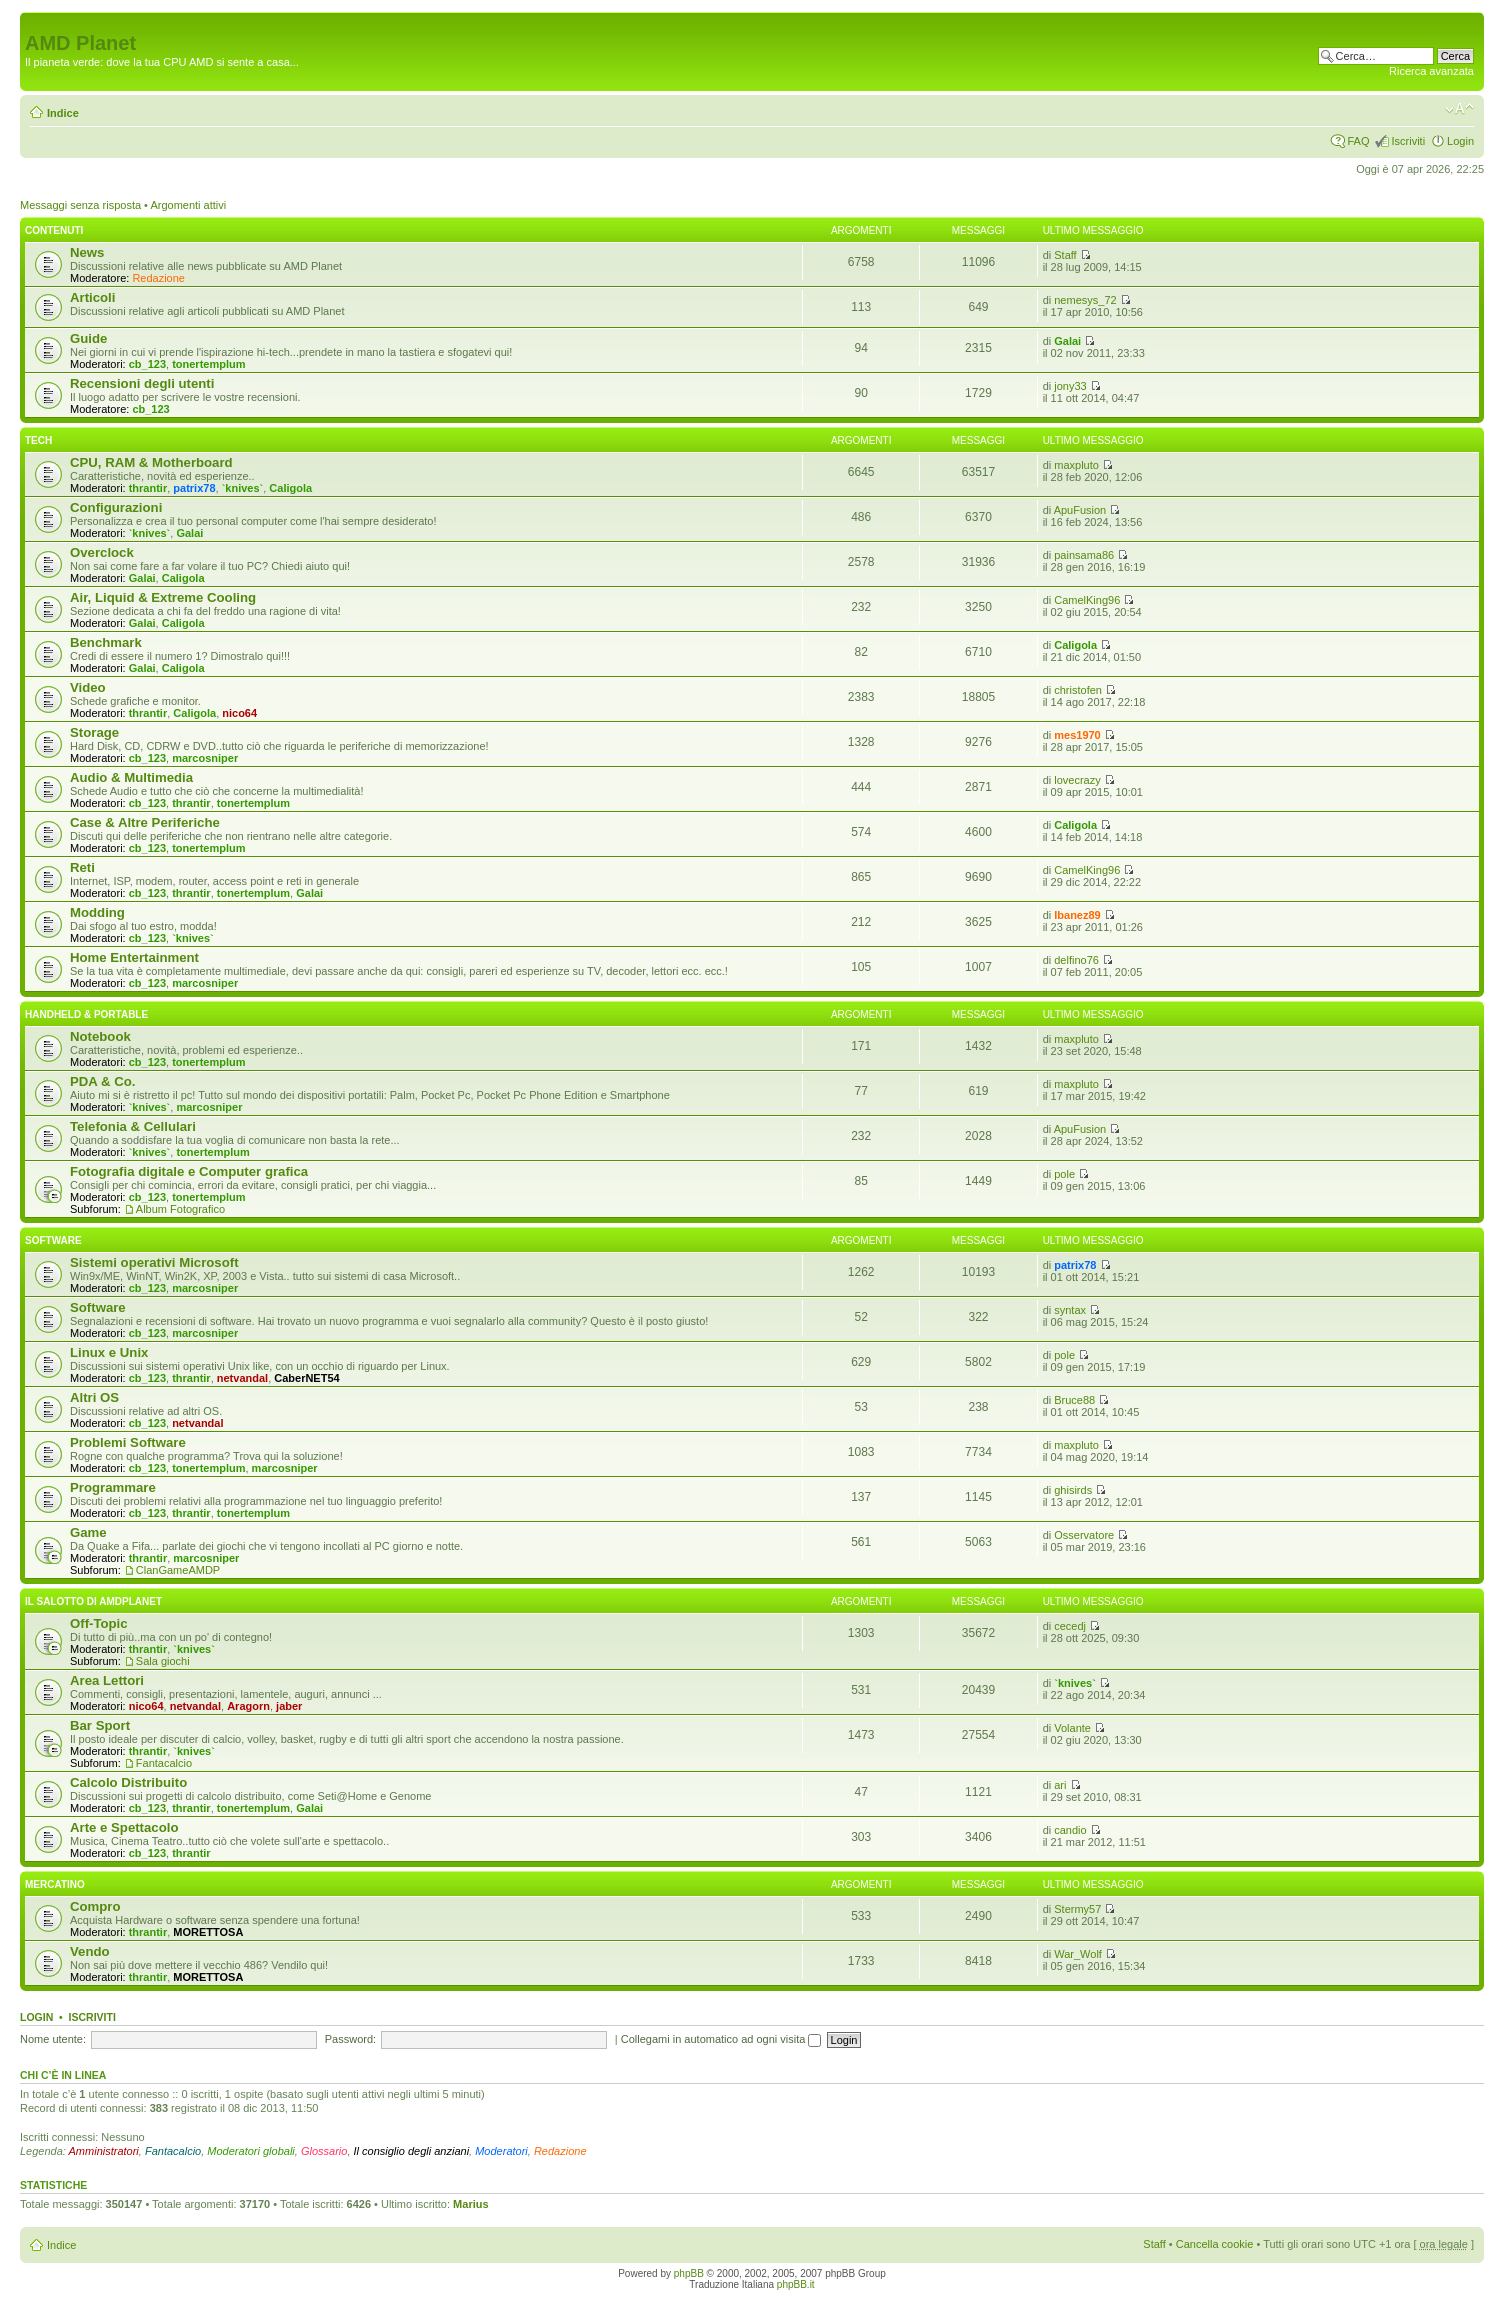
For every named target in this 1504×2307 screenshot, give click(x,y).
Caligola (290, 488)
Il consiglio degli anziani (412, 2151)
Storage (94, 732)
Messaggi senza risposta (80, 205)
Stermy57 (1077, 1909)
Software (53, 1240)
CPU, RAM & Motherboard (151, 462)
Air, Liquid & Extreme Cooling (163, 597)
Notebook (100, 1036)
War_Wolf (1078, 1954)
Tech (38, 440)
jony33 (1070, 386)
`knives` (243, 488)
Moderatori (501, 2151)
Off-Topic (99, 1623)
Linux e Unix (109, 1352)
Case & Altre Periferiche (145, 822)
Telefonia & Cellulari (133, 1126)
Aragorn (248, 1706)
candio (1070, 1830)
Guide (88, 338)
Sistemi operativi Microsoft (154, 1262)
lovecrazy (1077, 780)
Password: (350, 2039)
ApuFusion (1080, 510)
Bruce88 (1074, 1400)
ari (1060, 1785)
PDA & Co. (102, 1081)
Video (88, 687)
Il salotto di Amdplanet (93, 1601)
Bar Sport (100, 1725)
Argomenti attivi (188, 205)
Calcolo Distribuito (128, 1782)
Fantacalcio (164, 1763)
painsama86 (1084, 555)
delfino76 (1076, 960)
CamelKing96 (1087, 600)
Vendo (90, 1951)
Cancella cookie (1215, 2244)
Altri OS (94, 1397)
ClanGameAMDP (178, 1570)
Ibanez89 (1077, 915)
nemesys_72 (1085, 300)
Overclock (102, 552)
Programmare (113, 1487)
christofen (1078, 690)
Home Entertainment (134, 957)
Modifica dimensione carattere (1459, 109)
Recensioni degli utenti (142, 383)
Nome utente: (53, 2039)
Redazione (158, 278)
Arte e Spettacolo (124, 1827)
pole (1064, 1174)
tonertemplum (208, 364)
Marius (470, 2204)
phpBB (689, 2273)
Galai (1067, 341)
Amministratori (104, 2151)
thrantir (148, 488)
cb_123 (147, 364)
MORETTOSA (208, 1932)
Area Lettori (107, 1680)
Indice (63, 113)
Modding (97, 912)
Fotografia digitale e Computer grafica (189, 1171)
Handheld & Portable (86, 1014)
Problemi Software (128, 1442)
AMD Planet (80, 43)
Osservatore (1084, 1535)
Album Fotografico (180, 1209)
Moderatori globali (250, 2151)
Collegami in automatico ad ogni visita (721, 2039)
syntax (1070, 1310)
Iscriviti (1408, 141)
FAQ (1358, 141)
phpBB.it (796, 2284)
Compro (95, 1906)
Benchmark (106, 642)
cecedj (1070, 1626)
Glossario (324, 2151)
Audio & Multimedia (131, 777)
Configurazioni (116, 507)
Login (1460, 141)
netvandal (242, 1378)
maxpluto (1076, 465)
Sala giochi (163, 1661)
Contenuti (54, 230)
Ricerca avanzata (1431, 71)
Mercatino (55, 1884)
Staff (1065, 255)
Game (88, 1532)
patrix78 (194, 488)
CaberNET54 (306, 1378)
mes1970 (1077, 735)
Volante (1072, 1728)
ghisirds (1073, 1490)
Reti (82, 867)
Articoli (92, 297)
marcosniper (205, 758)
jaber (289, 1706)
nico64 (239, 713)
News (87, 252)
